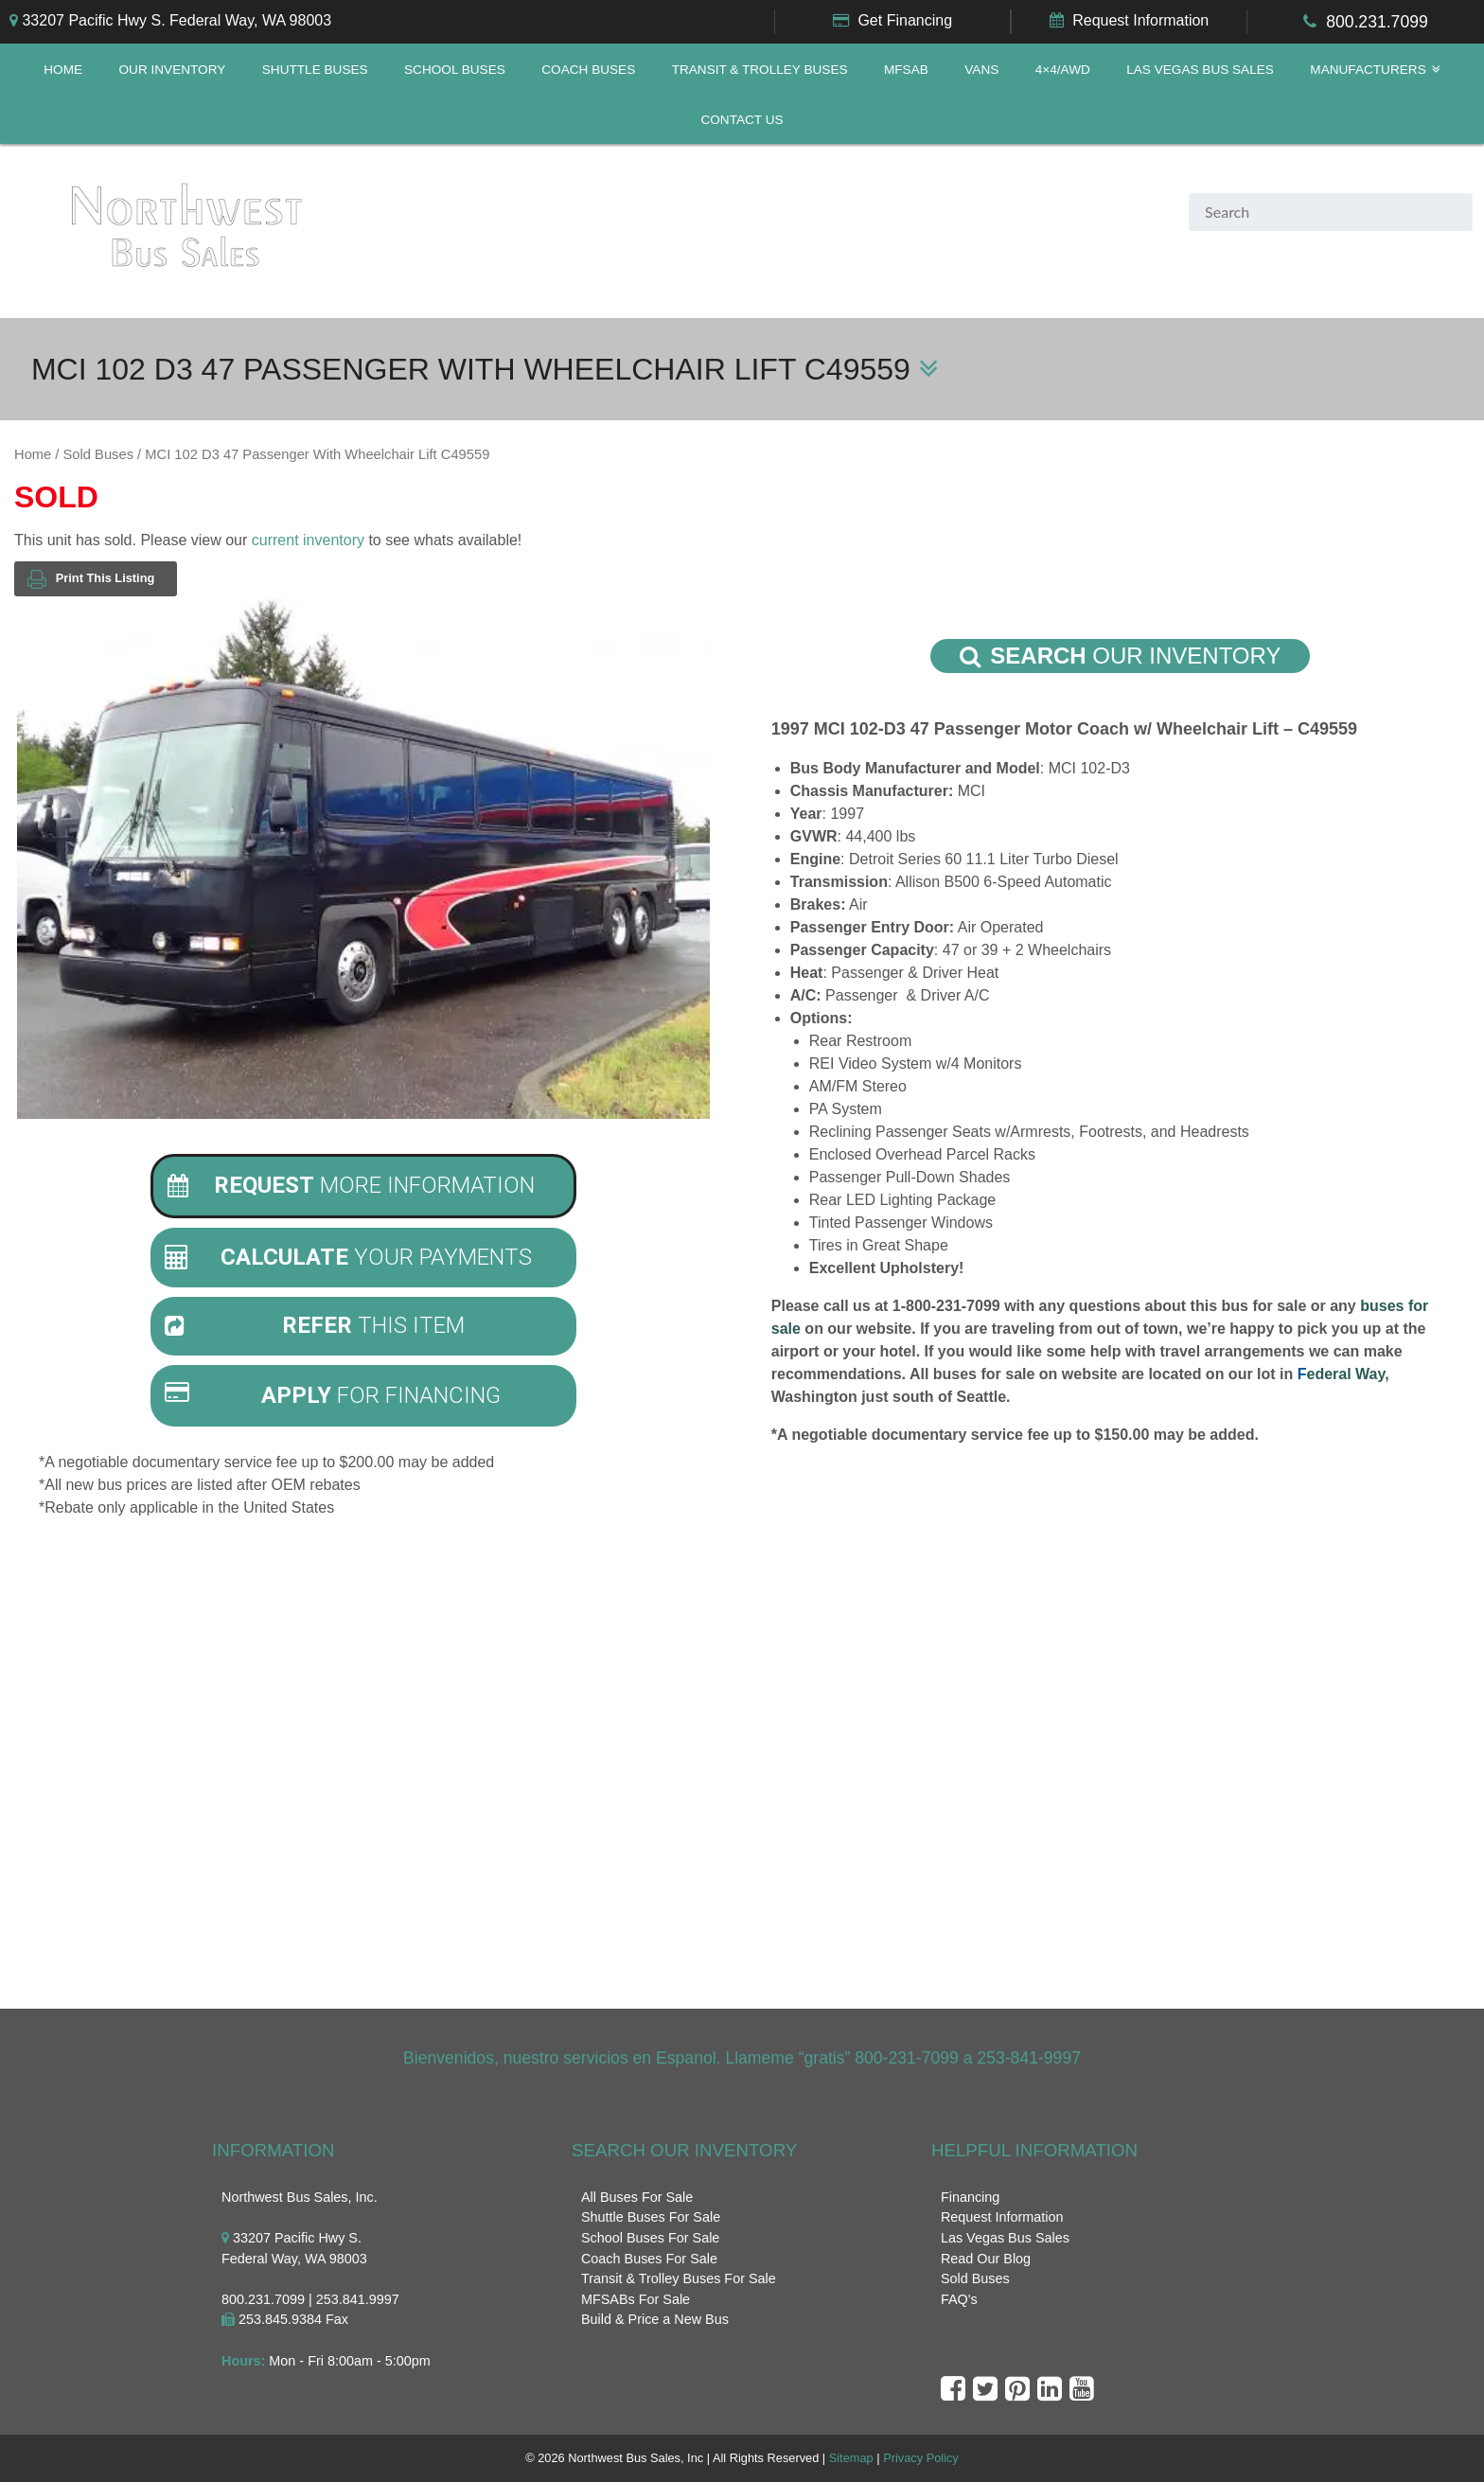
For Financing (333, 1395)
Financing (970, 2197)
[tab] (363, 1185)
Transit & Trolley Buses (760, 69)
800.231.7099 (1377, 21)
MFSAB (906, 69)
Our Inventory (172, 69)
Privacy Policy (921, 2459)
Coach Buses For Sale (649, 2258)
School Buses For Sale (650, 2237)
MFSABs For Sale (635, 2299)
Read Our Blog (986, 2258)
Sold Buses (98, 454)
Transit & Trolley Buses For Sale (678, 2279)
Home (63, 69)
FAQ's (959, 2299)
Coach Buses (588, 69)
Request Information (1140, 20)
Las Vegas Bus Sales (1200, 69)
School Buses (454, 69)
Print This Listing (90, 579)
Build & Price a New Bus (655, 2320)
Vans (981, 69)
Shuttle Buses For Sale (650, 2217)
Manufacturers (1367, 69)
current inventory (308, 540)
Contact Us (741, 120)
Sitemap (851, 2459)
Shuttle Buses (315, 69)
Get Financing (904, 20)
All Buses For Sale (637, 2197)
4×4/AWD (1062, 69)
